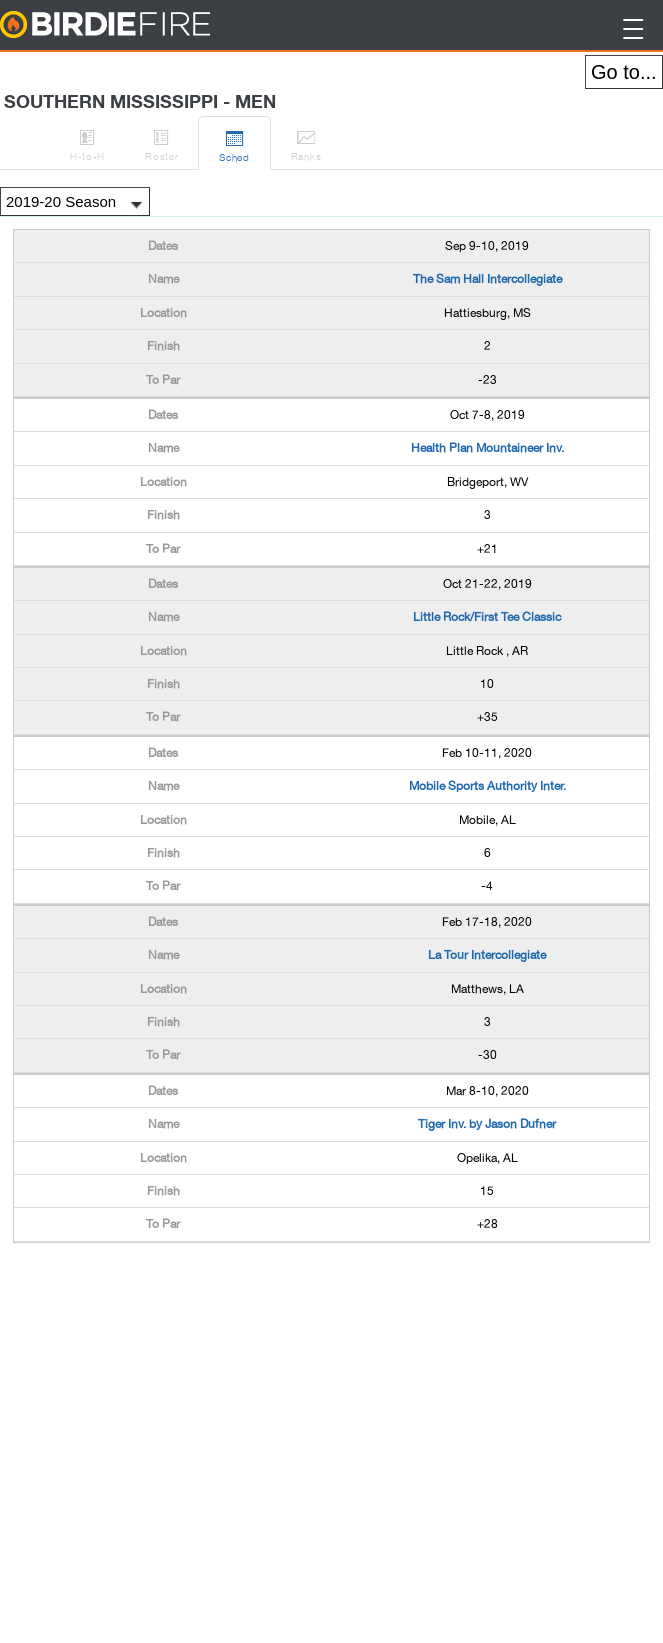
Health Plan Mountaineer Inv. (487, 448)
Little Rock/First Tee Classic (487, 617)
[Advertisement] (173, 1293)
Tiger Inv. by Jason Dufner (487, 1124)
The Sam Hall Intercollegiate (487, 279)
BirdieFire (145, 25)
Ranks (306, 142)
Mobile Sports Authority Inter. (487, 786)
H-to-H (87, 142)
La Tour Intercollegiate (487, 955)
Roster (161, 142)
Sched (234, 143)
